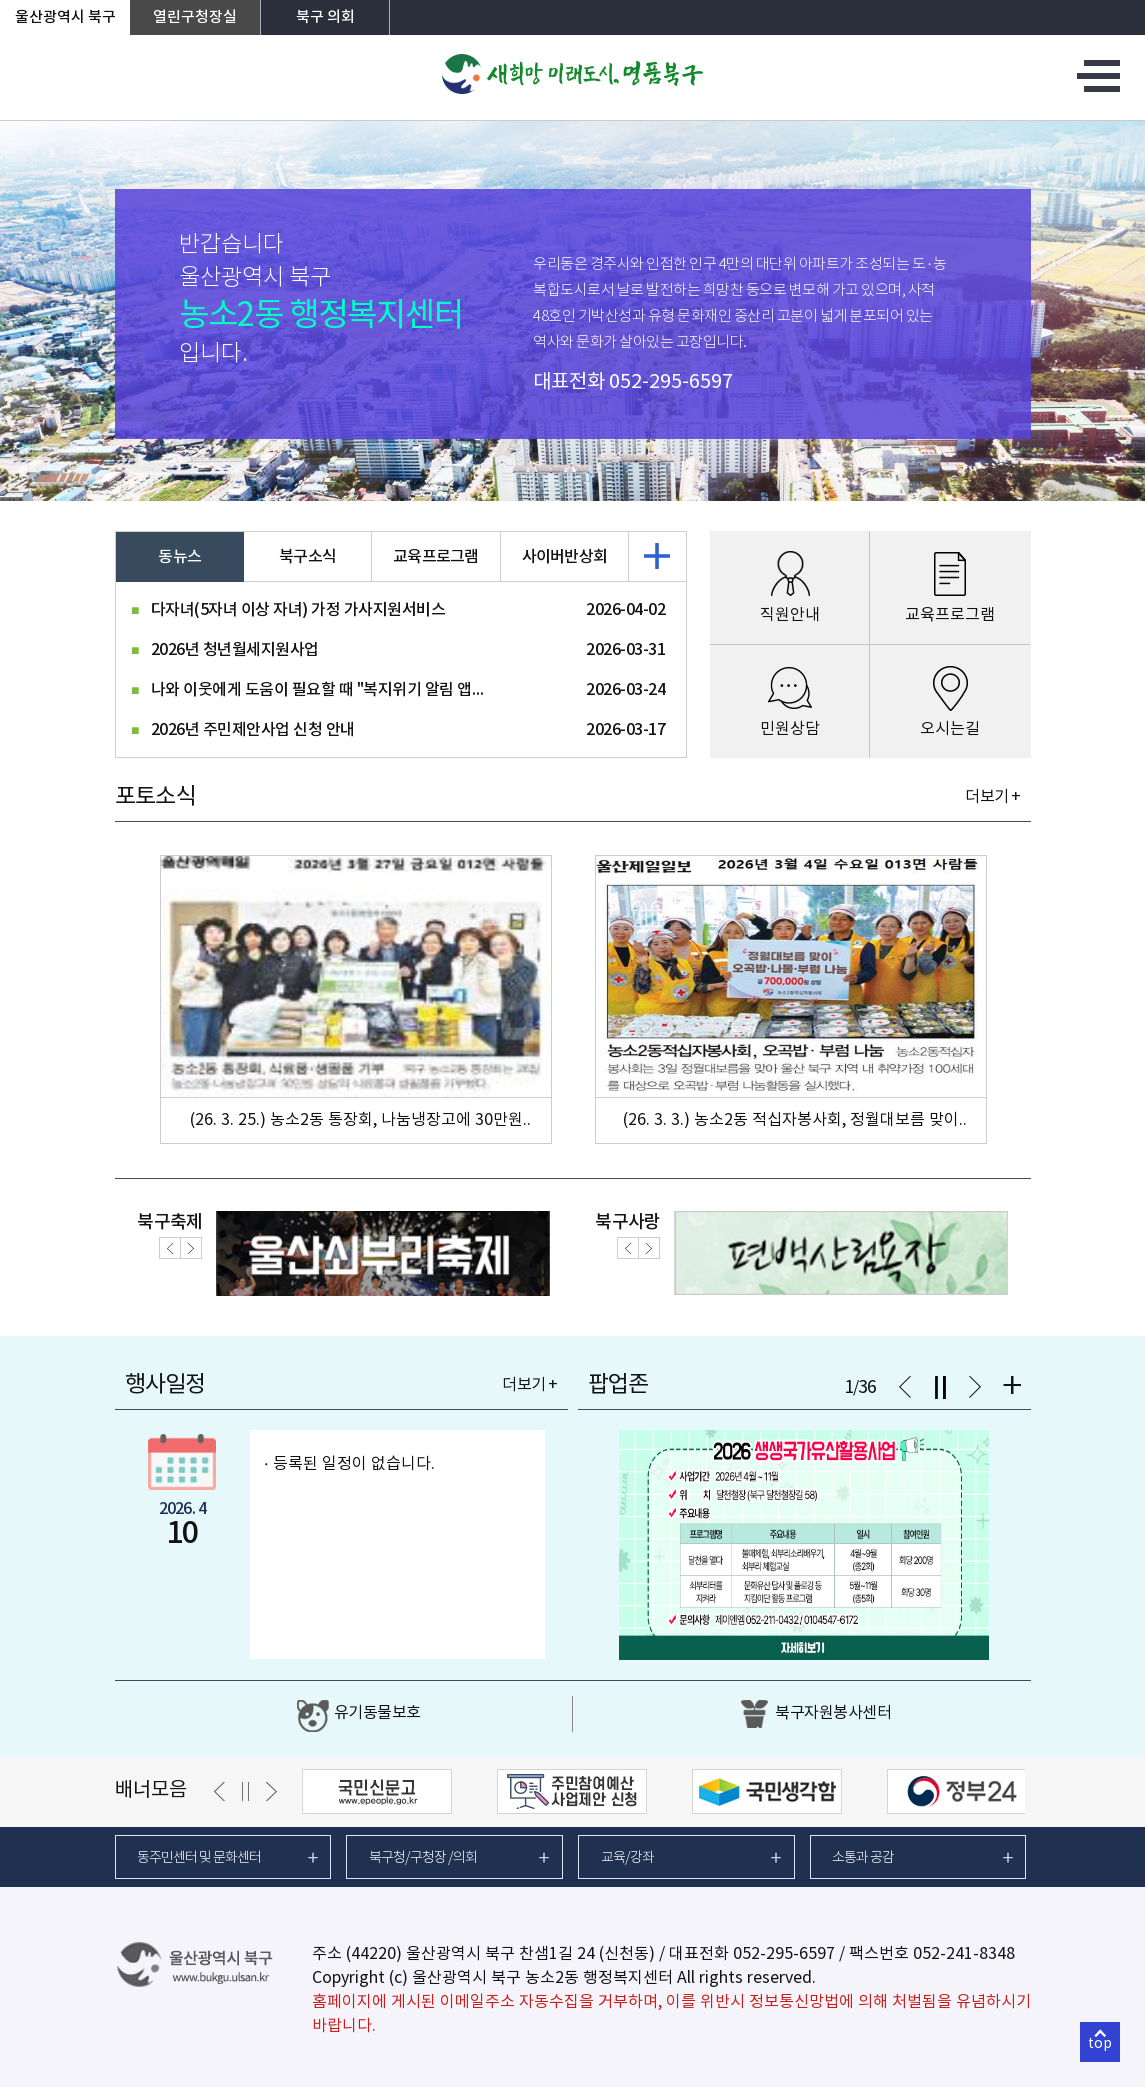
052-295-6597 (671, 382)
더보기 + (992, 797)
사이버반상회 (565, 557)
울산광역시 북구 (65, 17)
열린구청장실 (195, 17)
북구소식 (307, 557)
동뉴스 (179, 557)
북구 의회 (325, 17)
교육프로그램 (436, 557)
